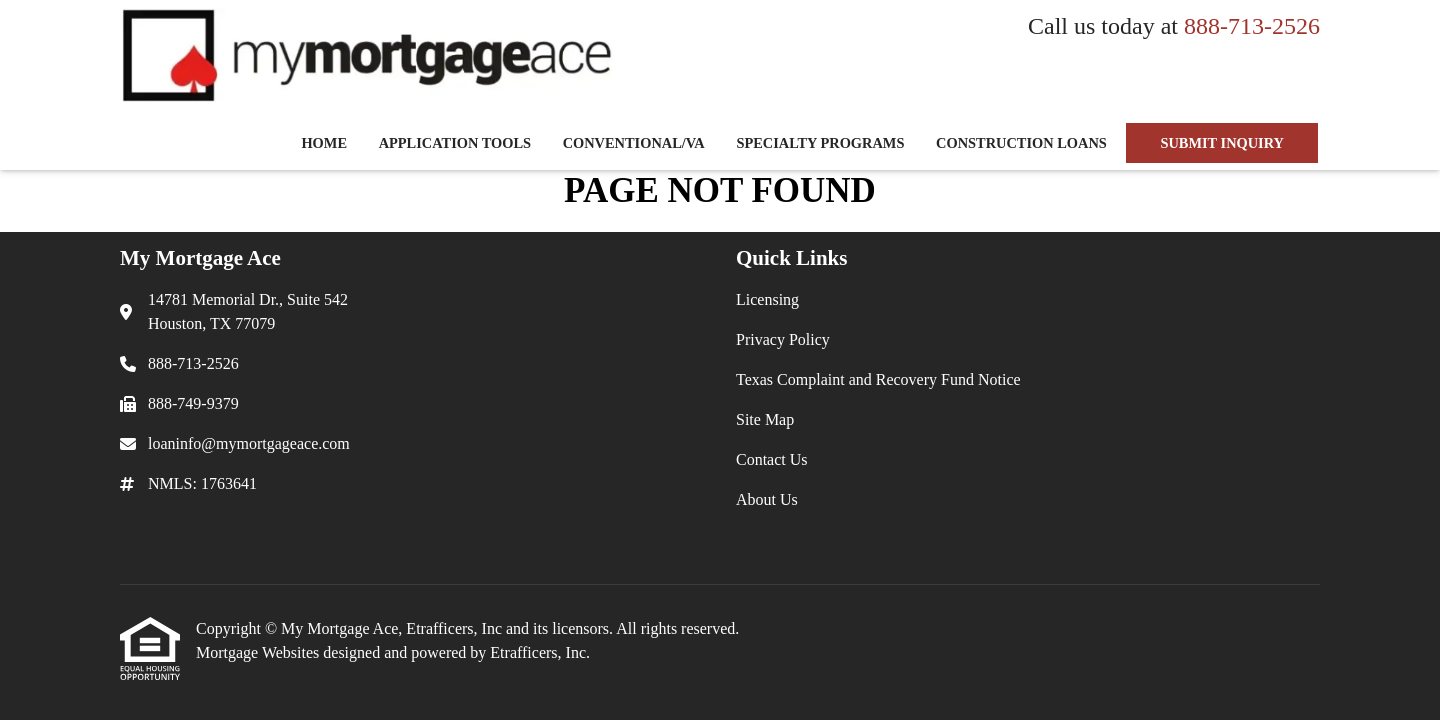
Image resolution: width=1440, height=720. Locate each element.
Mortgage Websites (259, 652)
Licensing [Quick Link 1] (767, 299)
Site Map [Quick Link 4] (765, 419)
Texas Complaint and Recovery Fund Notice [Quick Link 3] (878, 379)
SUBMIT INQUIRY (1222, 143)
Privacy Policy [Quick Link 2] (783, 339)
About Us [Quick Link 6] (767, 499)
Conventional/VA (634, 143)
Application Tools (455, 143)
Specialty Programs (820, 143)
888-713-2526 (1252, 26)
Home (324, 143)
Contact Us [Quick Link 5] (772, 459)
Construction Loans (1021, 143)
